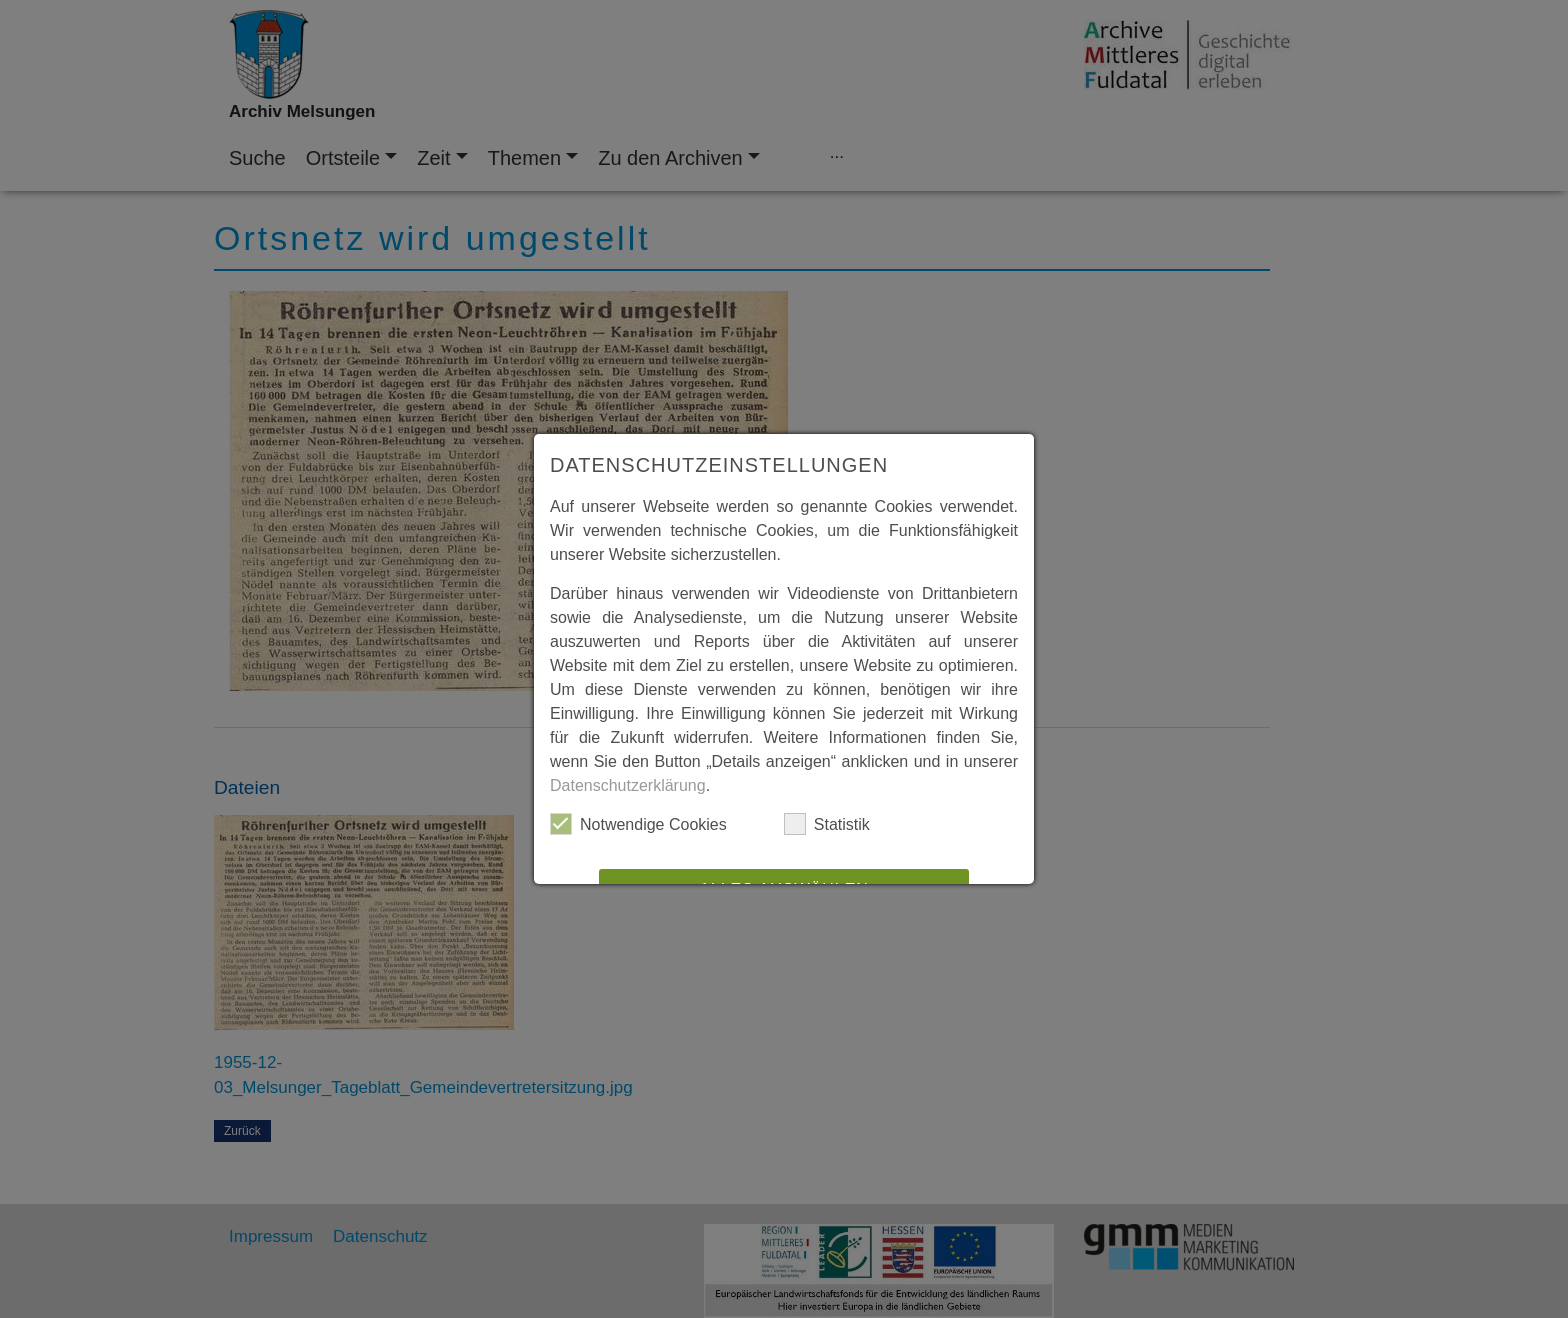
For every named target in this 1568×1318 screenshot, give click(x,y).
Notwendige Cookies (638, 824)
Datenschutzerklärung (628, 785)
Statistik (827, 824)
